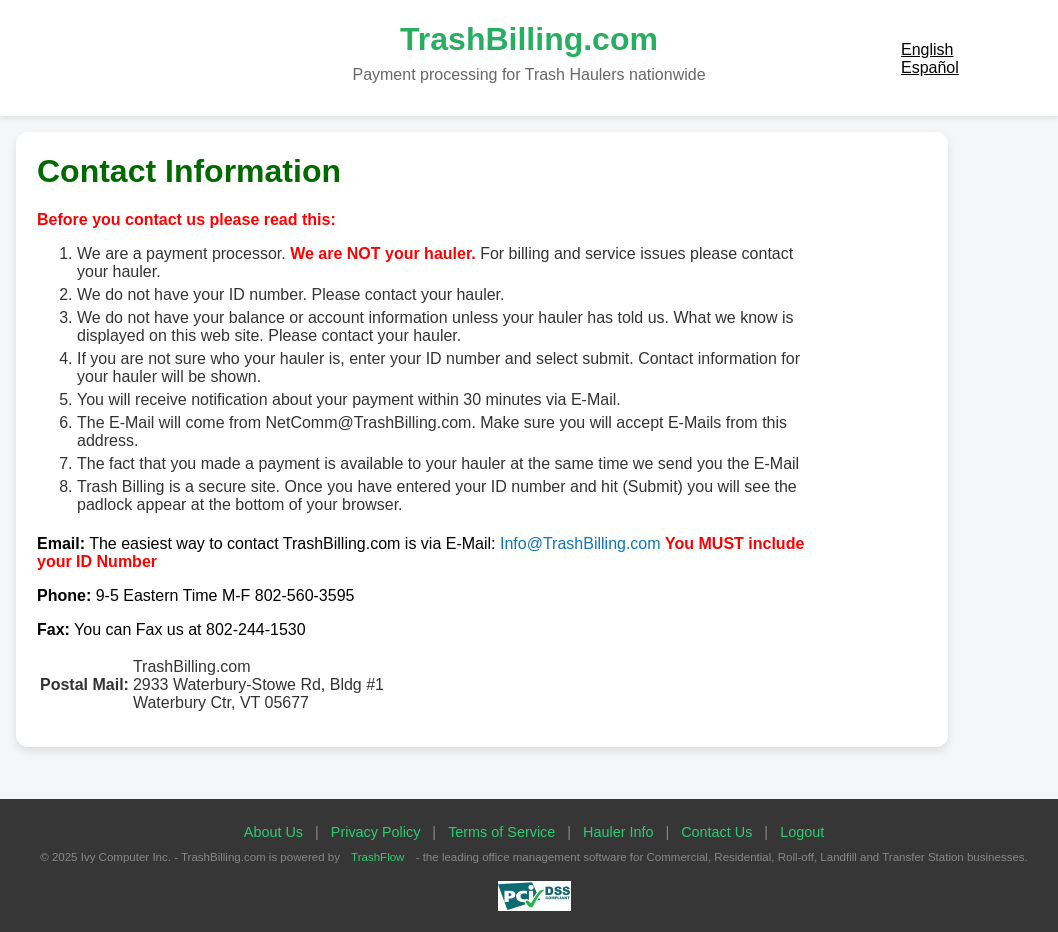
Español (930, 67)
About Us (273, 832)
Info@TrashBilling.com (580, 543)
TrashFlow (377, 857)
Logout (802, 832)
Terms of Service (501, 832)
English (927, 49)
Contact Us (716, 832)
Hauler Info (618, 832)
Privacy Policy (376, 832)
